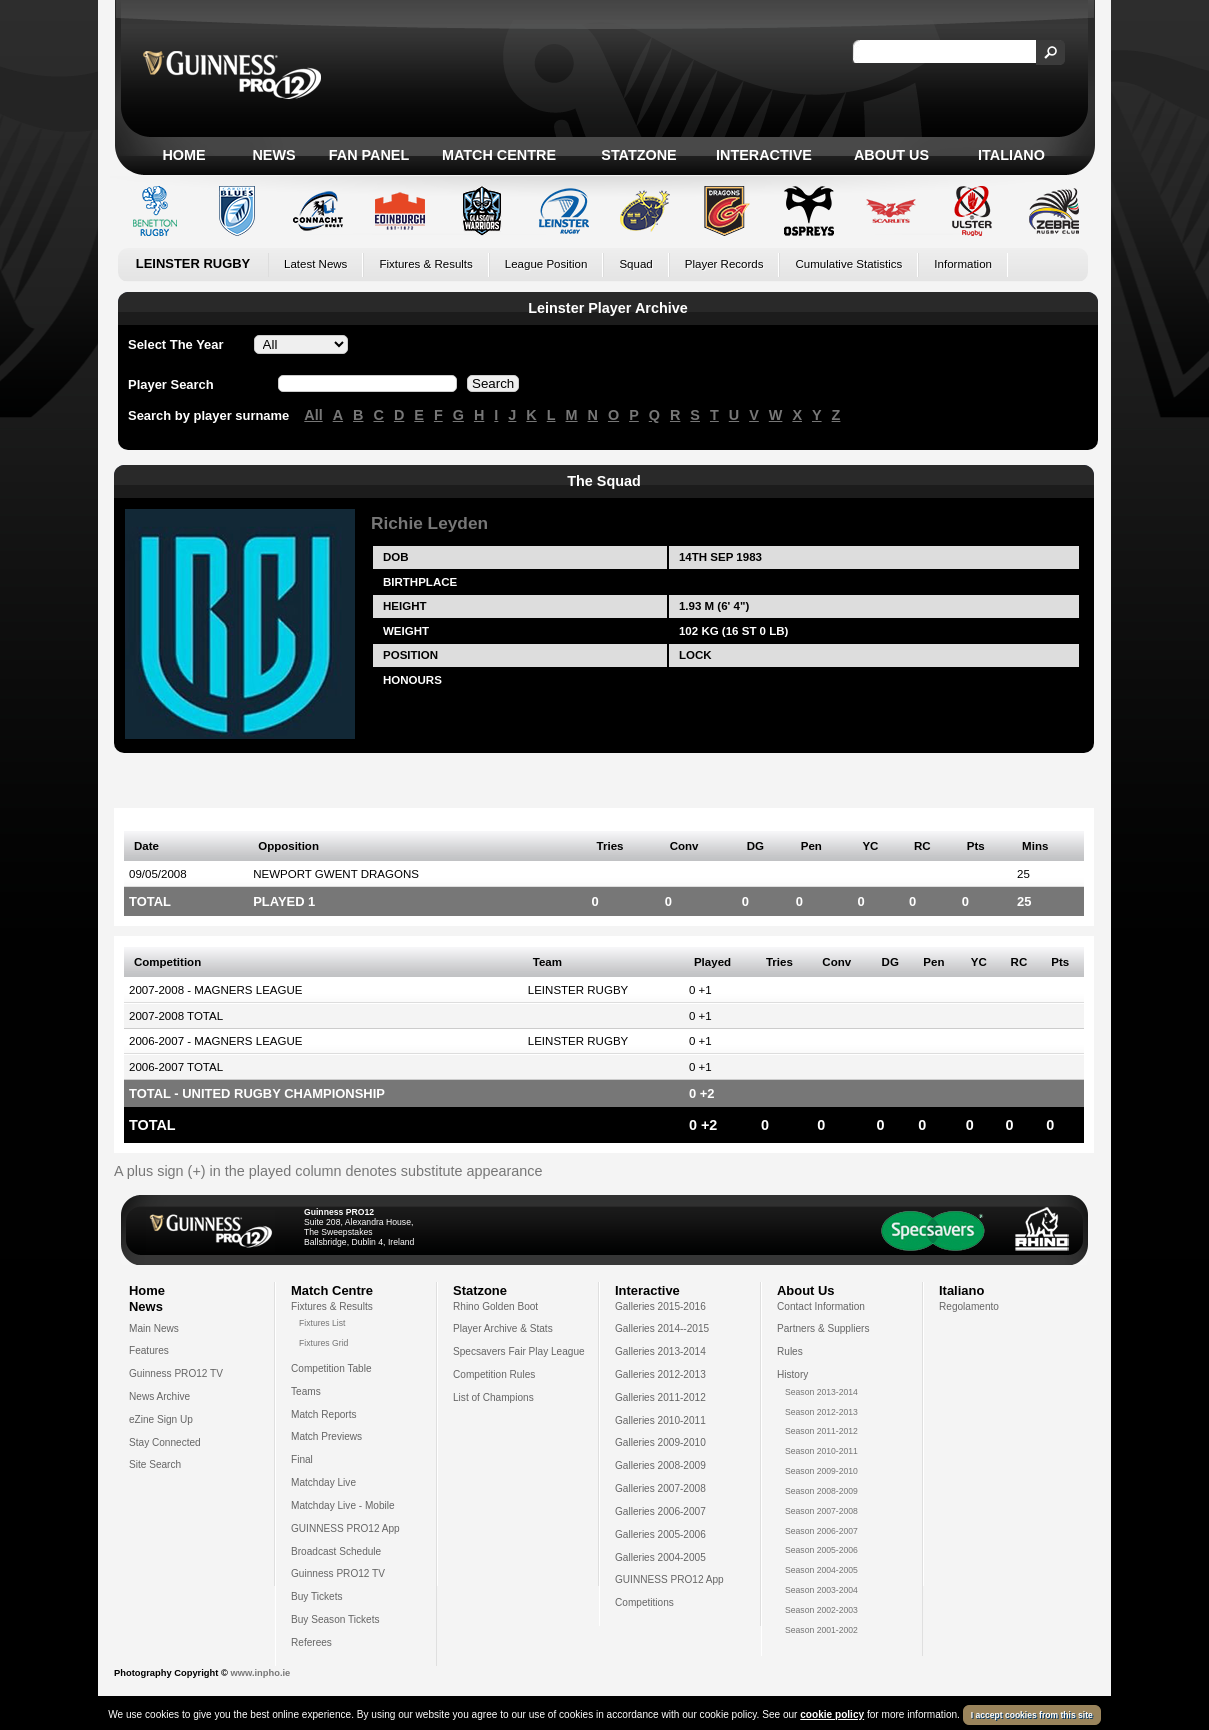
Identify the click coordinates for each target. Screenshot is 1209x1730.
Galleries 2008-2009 (660, 1465)
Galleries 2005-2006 (660, 1534)
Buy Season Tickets (335, 1619)
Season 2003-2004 (821, 1590)
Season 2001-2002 (821, 1630)
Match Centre (499, 155)
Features (149, 1350)
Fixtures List (322, 1323)
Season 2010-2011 (821, 1451)
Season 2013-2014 (821, 1392)
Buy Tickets (317, 1596)
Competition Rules (494, 1374)
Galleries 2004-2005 (660, 1557)
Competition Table (331, 1368)
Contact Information (821, 1306)
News (273, 155)
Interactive (764, 155)
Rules (790, 1351)
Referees (311, 1642)
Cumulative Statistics (848, 264)
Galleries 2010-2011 (660, 1420)
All (313, 415)
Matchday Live (323, 1482)
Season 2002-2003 (821, 1610)
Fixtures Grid (323, 1343)
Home (183, 155)
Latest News (315, 264)
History (792, 1374)
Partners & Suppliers (823, 1328)
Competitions (644, 1602)
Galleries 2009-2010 (660, 1442)
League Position (546, 264)
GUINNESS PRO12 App (345, 1528)
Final (302, 1459)
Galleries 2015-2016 (660, 1306)
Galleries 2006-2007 (660, 1511)
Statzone (638, 155)
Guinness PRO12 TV (176, 1373)
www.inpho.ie (260, 1673)
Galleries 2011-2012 (660, 1397)
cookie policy (832, 1714)
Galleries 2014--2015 (662, 1328)
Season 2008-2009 (821, 1491)
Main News (154, 1328)
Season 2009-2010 (821, 1471)
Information (963, 264)
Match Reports (324, 1414)
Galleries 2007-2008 (660, 1488)
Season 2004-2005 (821, 1570)
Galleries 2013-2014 (660, 1351)
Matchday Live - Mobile (343, 1505)
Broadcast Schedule (336, 1551)
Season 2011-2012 (821, 1431)
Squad (635, 264)
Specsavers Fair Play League (519, 1351)
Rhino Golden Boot (495, 1306)
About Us (891, 155)
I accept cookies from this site (1032, 1715)
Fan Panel (369, 155)
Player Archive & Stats (503, 1328)
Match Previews (326, 1436)
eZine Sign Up (161, 1419)
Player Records (724, 264)
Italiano (1011, 155)
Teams (306, 1391)
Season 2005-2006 (821, 1550)
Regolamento (969, 1306)
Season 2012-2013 (821, 1412)
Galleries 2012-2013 (660, 1374)
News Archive (159, 1396)
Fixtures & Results (425, 264)
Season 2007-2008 (821, 1511)
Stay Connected (165, 1442)
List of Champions (493, 1397)
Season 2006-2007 (821, 1531)
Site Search (155, 1464)
